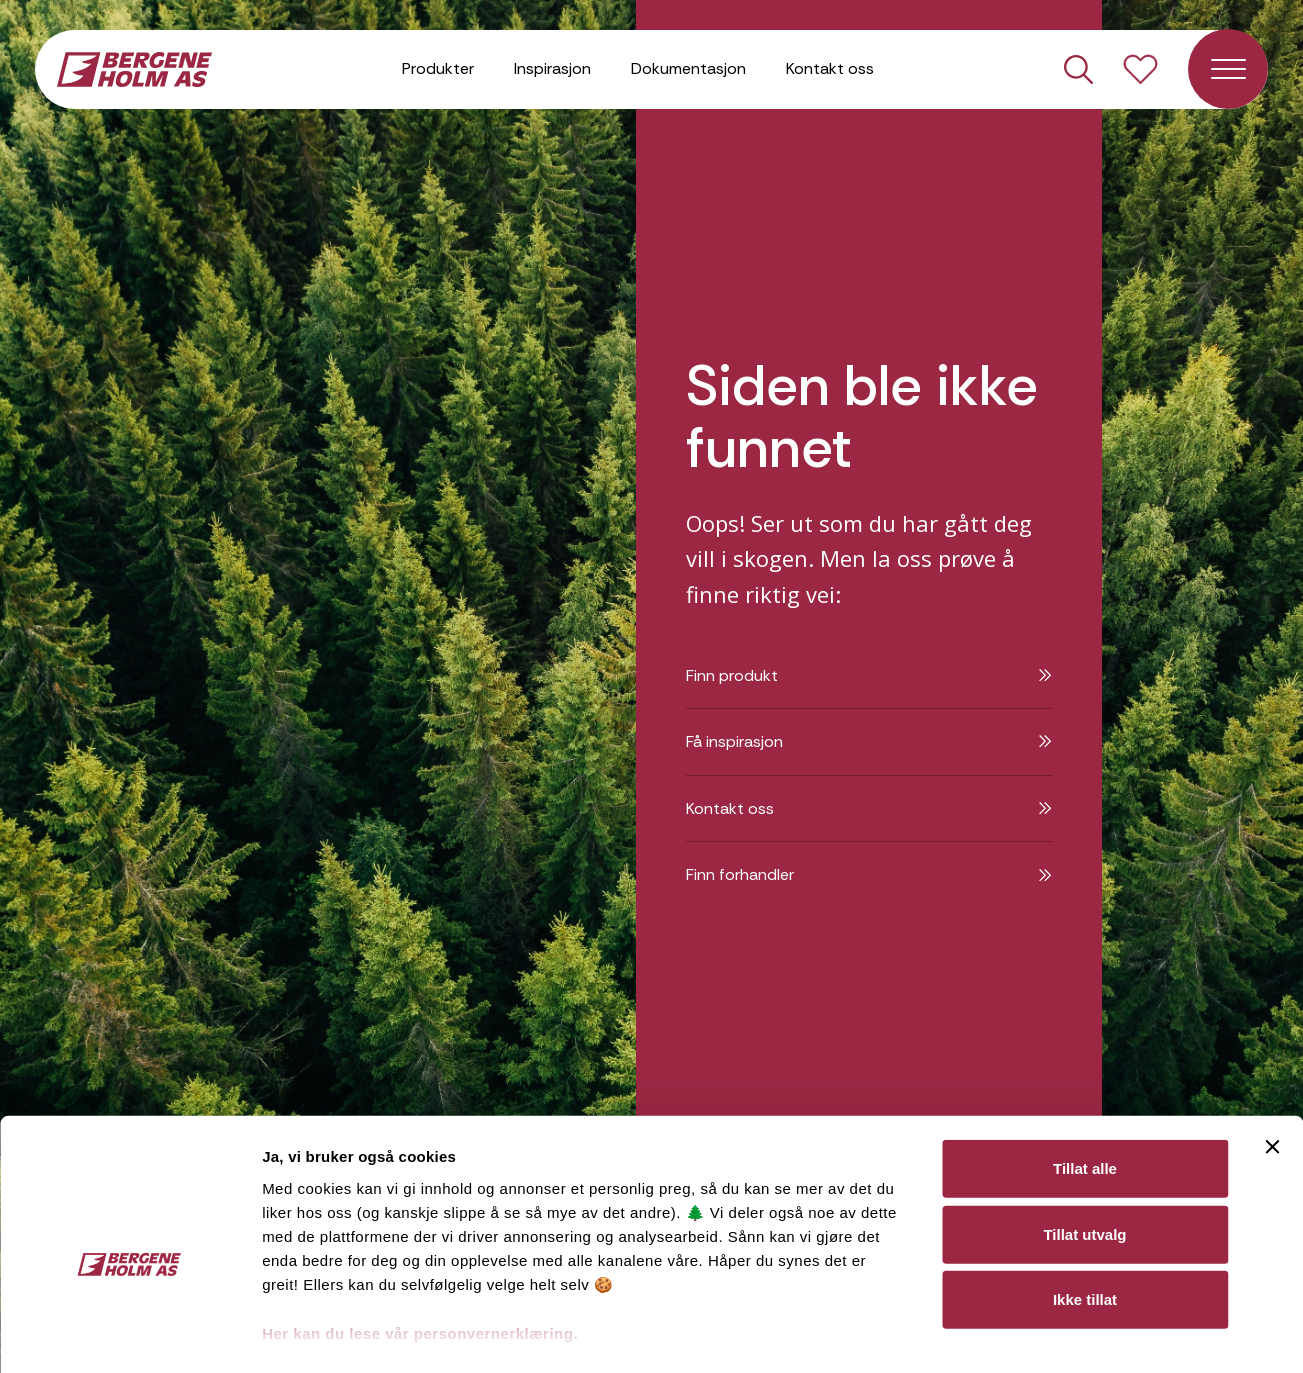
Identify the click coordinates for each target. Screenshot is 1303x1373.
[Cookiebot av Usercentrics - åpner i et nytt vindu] (129, 1334)
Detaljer (1063, 1333)
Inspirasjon (552, 69)
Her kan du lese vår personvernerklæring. (420, 1232)
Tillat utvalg (1084, 1132)
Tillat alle (1085, 1067)
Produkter (438, 69)
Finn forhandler (869, 874)
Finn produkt (869, 675)
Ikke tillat (1085, 1198)
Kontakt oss (830, 69)
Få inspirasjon (869, 741)
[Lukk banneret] (1272, 1046)
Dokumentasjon (688, 69)
